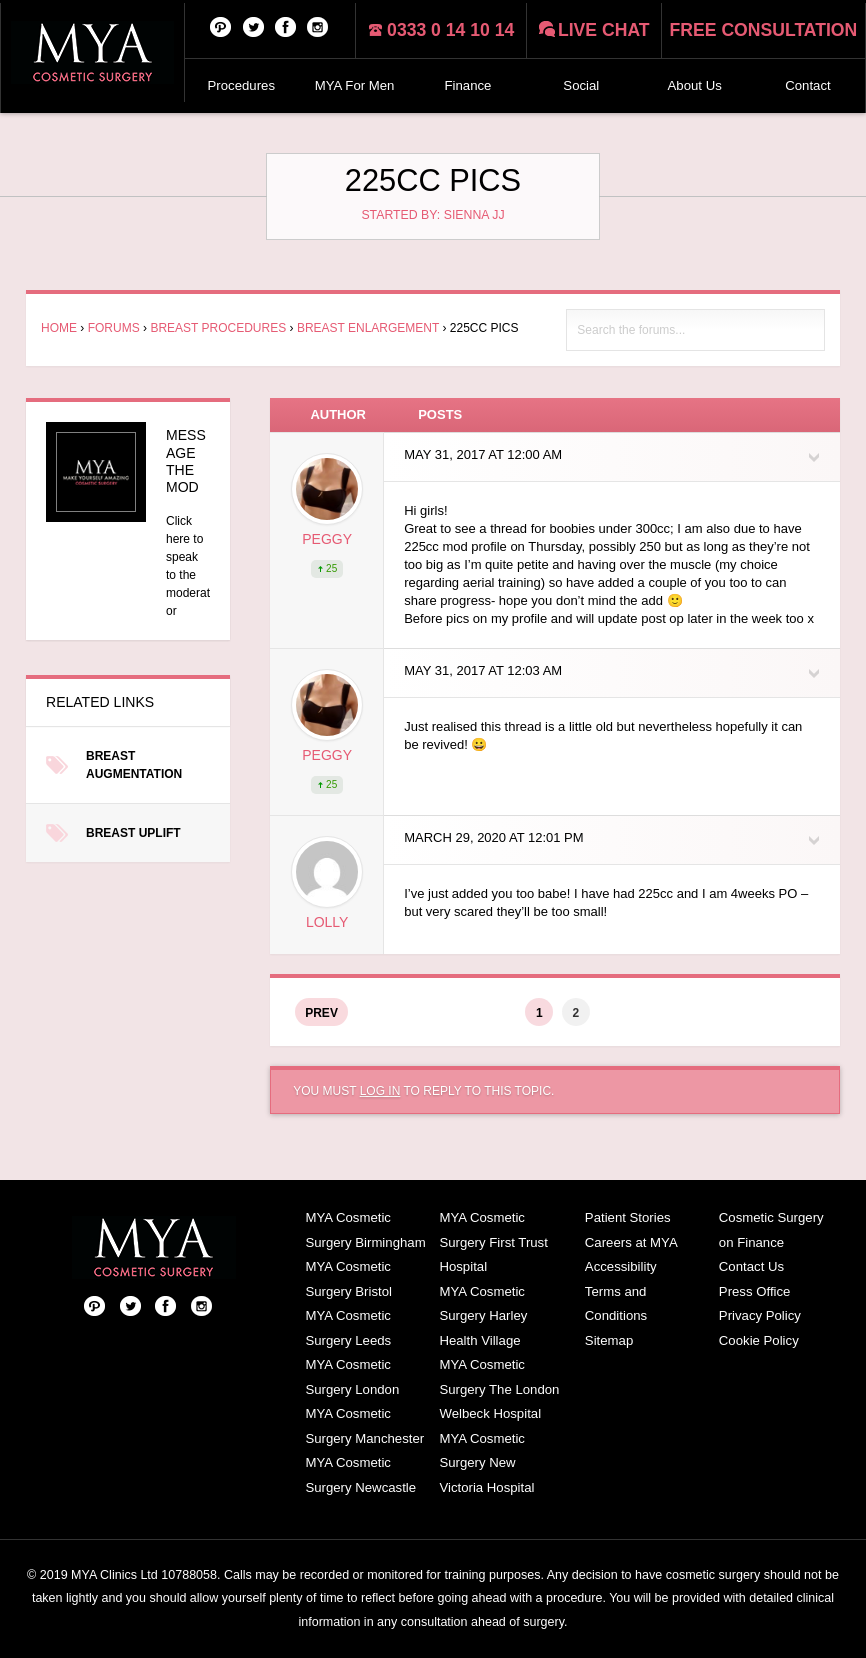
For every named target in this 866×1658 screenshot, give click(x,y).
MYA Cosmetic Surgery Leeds (348, 1328)
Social (581, 85)
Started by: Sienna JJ (432, 215)
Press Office (755, 1291)
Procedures (241, 85)
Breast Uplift (133, 833)
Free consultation (764, 30)
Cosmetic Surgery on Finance (771, 1230)
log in (380, 1091)
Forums (114, 328)
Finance (468, 85)
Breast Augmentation (134, 765)
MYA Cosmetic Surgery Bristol (348, 1279)
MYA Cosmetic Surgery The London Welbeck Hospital (499, 1389)
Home (59, 328)
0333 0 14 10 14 (450, 30)
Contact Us (751, 1266)
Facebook (286, 26)
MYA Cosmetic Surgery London (352, 1377)
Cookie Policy (759, 1340)
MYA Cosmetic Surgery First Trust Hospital (493, 1242)
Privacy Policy (760, 1315)
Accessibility (621, 1266)
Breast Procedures (218, 328)
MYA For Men (355, 85)
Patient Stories (628, 1217)
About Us (695, 85)
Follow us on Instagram (318, 26)
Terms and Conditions (616, 1304)
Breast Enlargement (368, 328)
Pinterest (221, 26)
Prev (321, 1013)
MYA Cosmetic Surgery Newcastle (360, 1475)
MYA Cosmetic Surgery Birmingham (365, 1230)
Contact (807, 85)
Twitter (254, 26)
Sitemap (609, 1340)
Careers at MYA (631, 1242)
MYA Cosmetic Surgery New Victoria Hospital (486, 1463)
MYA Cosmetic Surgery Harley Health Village (483, 1316)
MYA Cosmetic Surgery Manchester (364, 1426)
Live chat (604, 30)
